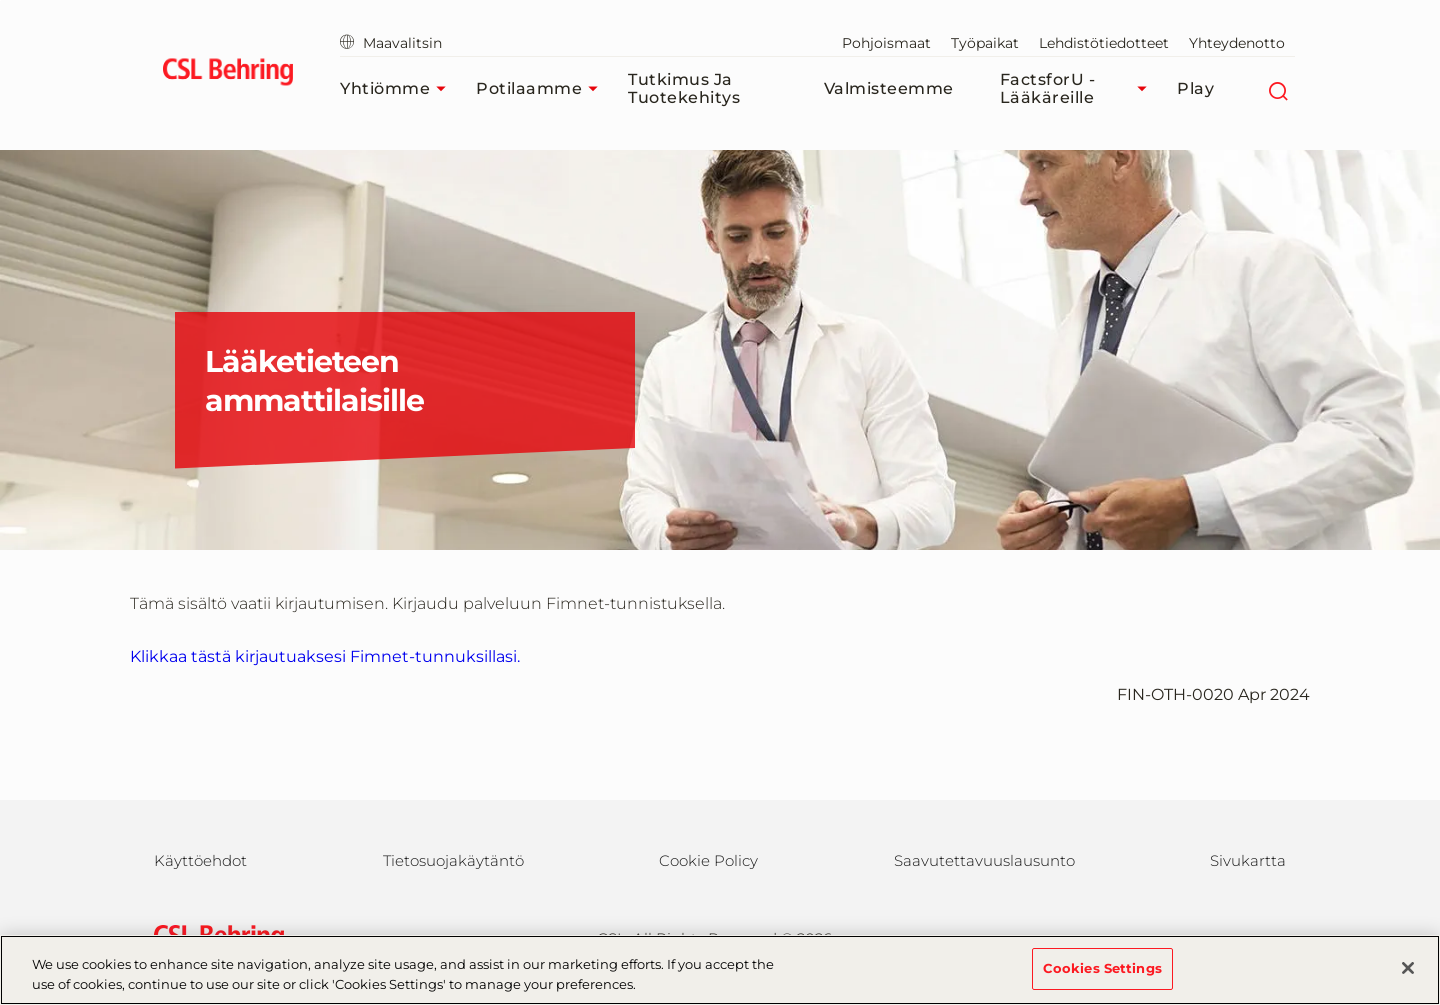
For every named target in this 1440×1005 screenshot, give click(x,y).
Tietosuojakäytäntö (453, 860)
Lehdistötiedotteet (1104, 43)
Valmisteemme (889, 88)
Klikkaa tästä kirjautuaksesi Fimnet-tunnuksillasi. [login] (325, 656)
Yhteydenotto (1237, 43)
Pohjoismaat (886, 43)
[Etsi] (1277, 89)
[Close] (1408, 979)
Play (1195, 88)
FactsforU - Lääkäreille (1078, 88)
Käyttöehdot (200, 860)
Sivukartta (1248, 860)
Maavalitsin (391, 43)
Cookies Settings (1102, 979)
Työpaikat (985, 43)
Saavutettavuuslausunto (984, 860)
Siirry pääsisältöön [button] (0, 0)
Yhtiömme (398, 89)
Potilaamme (542, 89)
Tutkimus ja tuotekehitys (684, 88)
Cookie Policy (708, 860)
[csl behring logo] (214, 936)
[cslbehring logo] (227, 75)
